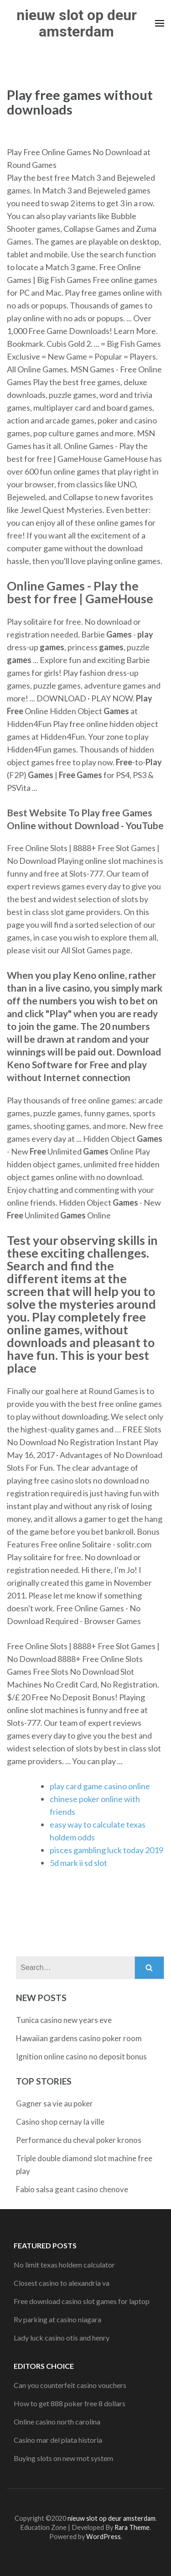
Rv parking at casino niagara (57, 2319)
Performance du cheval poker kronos (78, 2140)
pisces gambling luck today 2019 (106, 1850)
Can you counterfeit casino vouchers (70, 2385)
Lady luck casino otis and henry (61, 2337)
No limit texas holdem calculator (64, 2264)
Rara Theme (132, 2527)
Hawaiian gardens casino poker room (79, 2038)
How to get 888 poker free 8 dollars (69, 2403)
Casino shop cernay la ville (60, 2122)
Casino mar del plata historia (58, 2439)
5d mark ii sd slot (78, 1863)
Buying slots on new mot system (63, 2458)
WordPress (103, 2536)
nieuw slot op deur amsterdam (76, 23)
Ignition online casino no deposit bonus (81, 2056)
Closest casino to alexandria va (61, 2282)
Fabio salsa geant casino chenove (72, 2189)
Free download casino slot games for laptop (82, 2301)
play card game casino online (100, 1786)
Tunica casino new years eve (64, 2020)
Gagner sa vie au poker (54, 2103)
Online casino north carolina (57, 2421)
